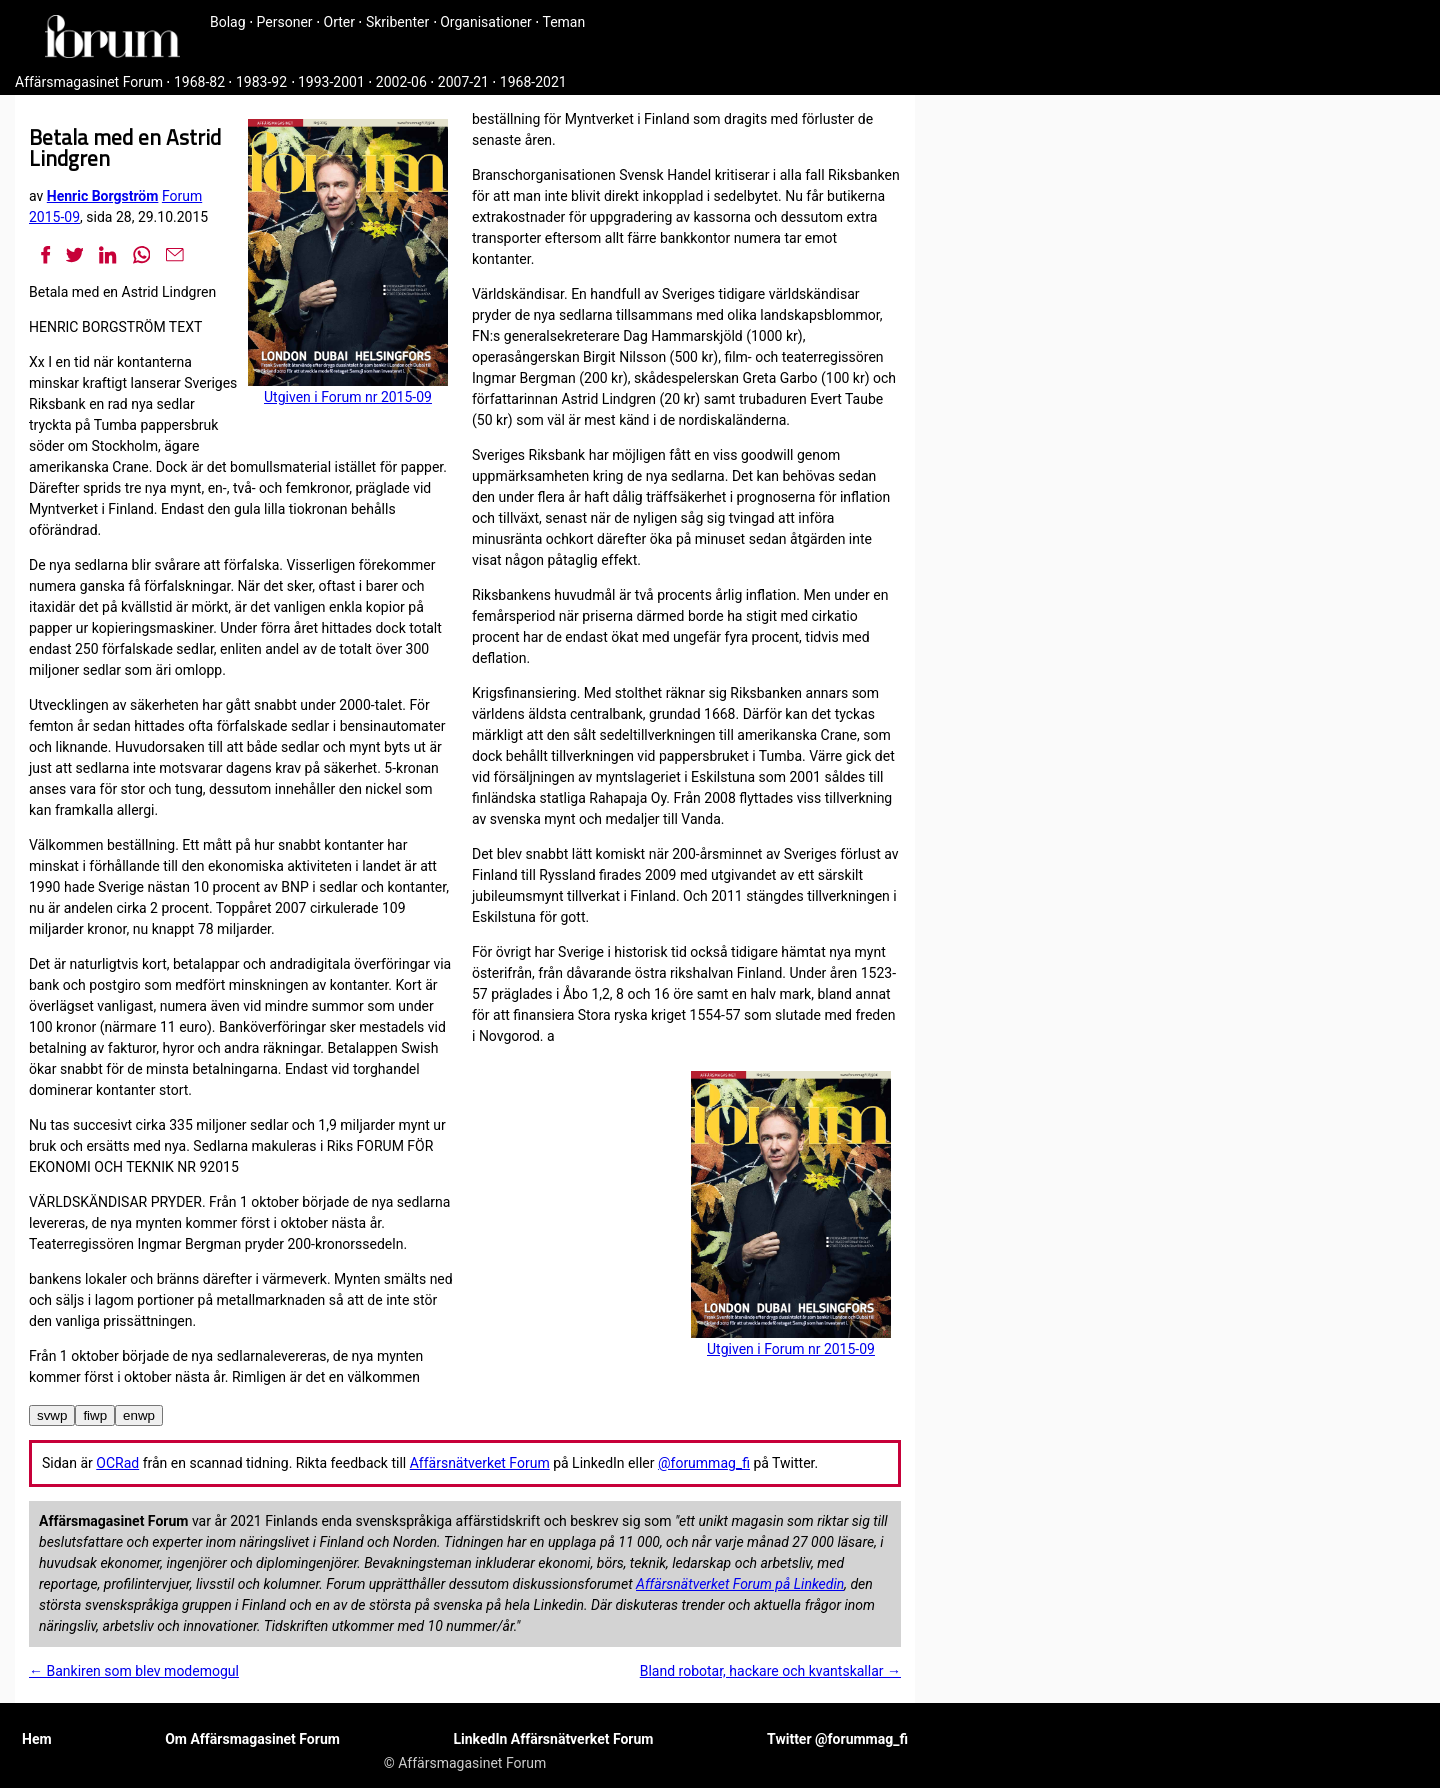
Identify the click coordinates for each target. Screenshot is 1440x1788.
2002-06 (401, 82)
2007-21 (463, 82)
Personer (285, 22)
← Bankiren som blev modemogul (134, 1671)
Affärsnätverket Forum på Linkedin (740, 1584)
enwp (139, 1415)
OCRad (117, 1463)
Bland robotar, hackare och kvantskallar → (770, 1671)
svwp (52, 1415)
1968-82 (199, 82)
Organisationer (486, 22)
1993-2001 (331, 82)
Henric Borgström (103, 196)
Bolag (228, 22)
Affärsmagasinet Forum (89, 82)
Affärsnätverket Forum (480, 1463)
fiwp (95, 1415)
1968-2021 (533, 82)
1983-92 (261, 82)
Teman (563, 22)
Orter (339, 22)
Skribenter (397, 22)
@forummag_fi (704, 1463)
